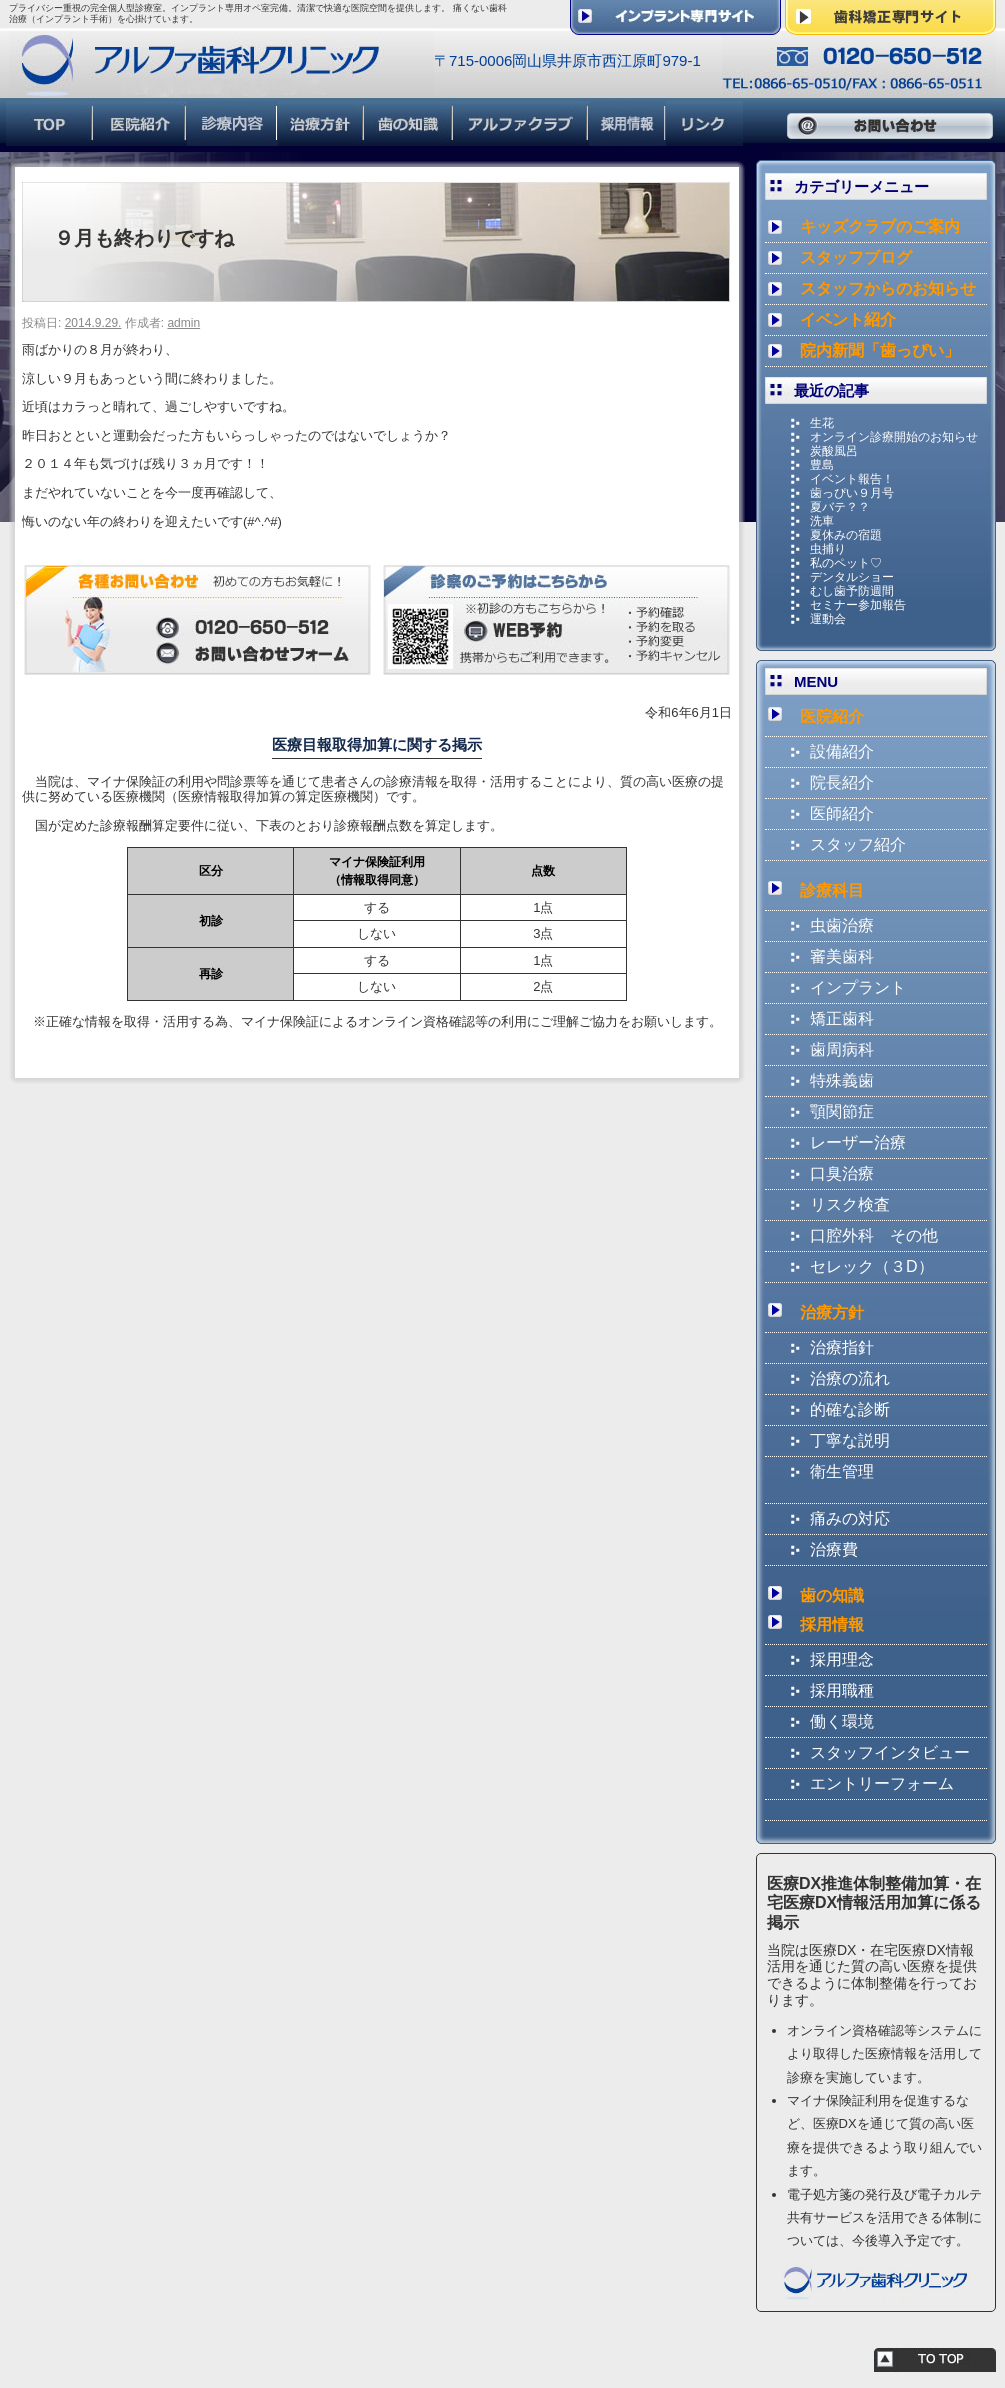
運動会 (828, 619)
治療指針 (842, 1347)
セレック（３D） (872, 1266)
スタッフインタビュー (890, 1752)
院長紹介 (842, 782)
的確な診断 (850, 1409)
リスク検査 (850, 1204)
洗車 (822, 521)
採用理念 (842, 1659)
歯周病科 (842, 1049)
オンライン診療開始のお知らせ (894, 437)
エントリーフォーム (882, 1783)
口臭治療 (842, 1173)
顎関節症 (842, 1111)
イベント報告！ (852, 479)
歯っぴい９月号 (852, 493)
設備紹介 (842, 751)
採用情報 (832, 1624)
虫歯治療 (842, 925)
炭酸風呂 (834, 451)
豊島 (822, 465)
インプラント (858, 987)
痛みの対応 (850, 1518)
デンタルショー (852, 577)
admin (183, 323)
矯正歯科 (842, 1018)
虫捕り (828, 549)
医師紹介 (842, 813)
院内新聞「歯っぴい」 (880, 350)
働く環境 (842, 1721)
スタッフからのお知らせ (888, 288)
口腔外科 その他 (874, 1235)
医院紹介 (832, 716)
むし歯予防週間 (852, 591)
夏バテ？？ (840, 507)
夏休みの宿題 (846, 535)
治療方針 (832, 1312)
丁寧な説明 (850, 1440)
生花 (822, 423)
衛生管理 (842, 1471)
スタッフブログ (856, 257)
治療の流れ (850, 1378)
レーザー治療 (858, 1142)
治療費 (834, 1549)
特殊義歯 (842, 1080)
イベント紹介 (848, 319)
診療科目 (832, 890)
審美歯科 (842, 956)
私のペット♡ (846, 563)
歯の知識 (832, 1595)
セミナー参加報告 (858, 605)
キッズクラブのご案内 (880, 226)
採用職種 (842, 1690)
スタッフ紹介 (858, 844)
